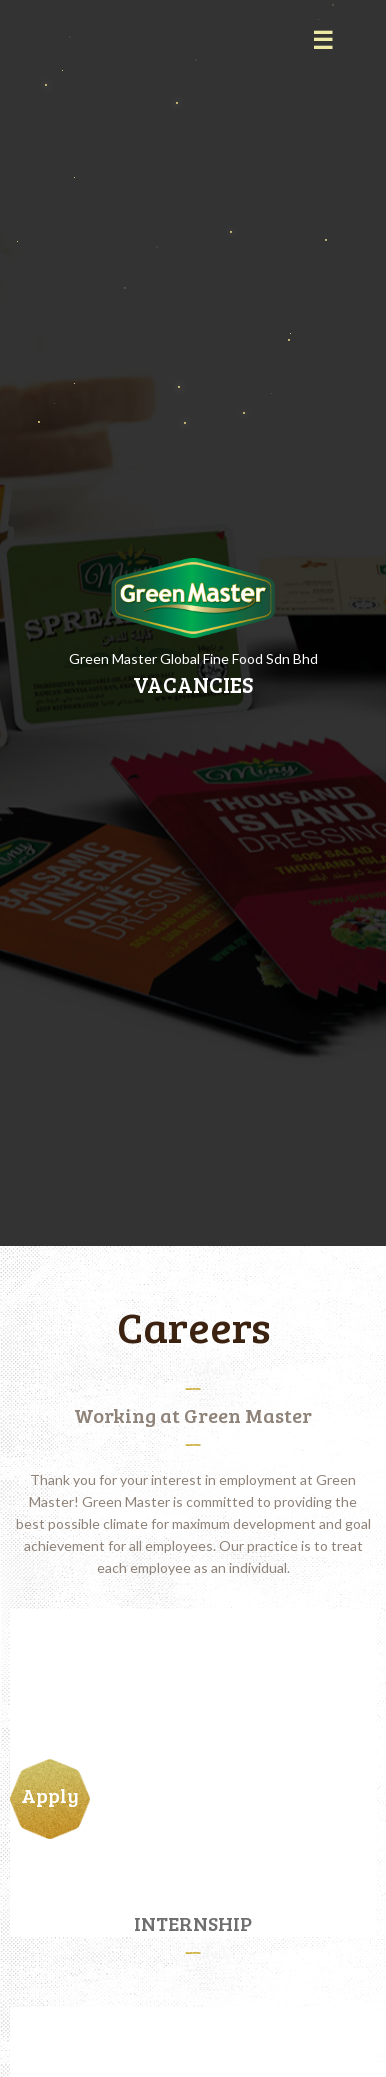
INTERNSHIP (185, 1923)
